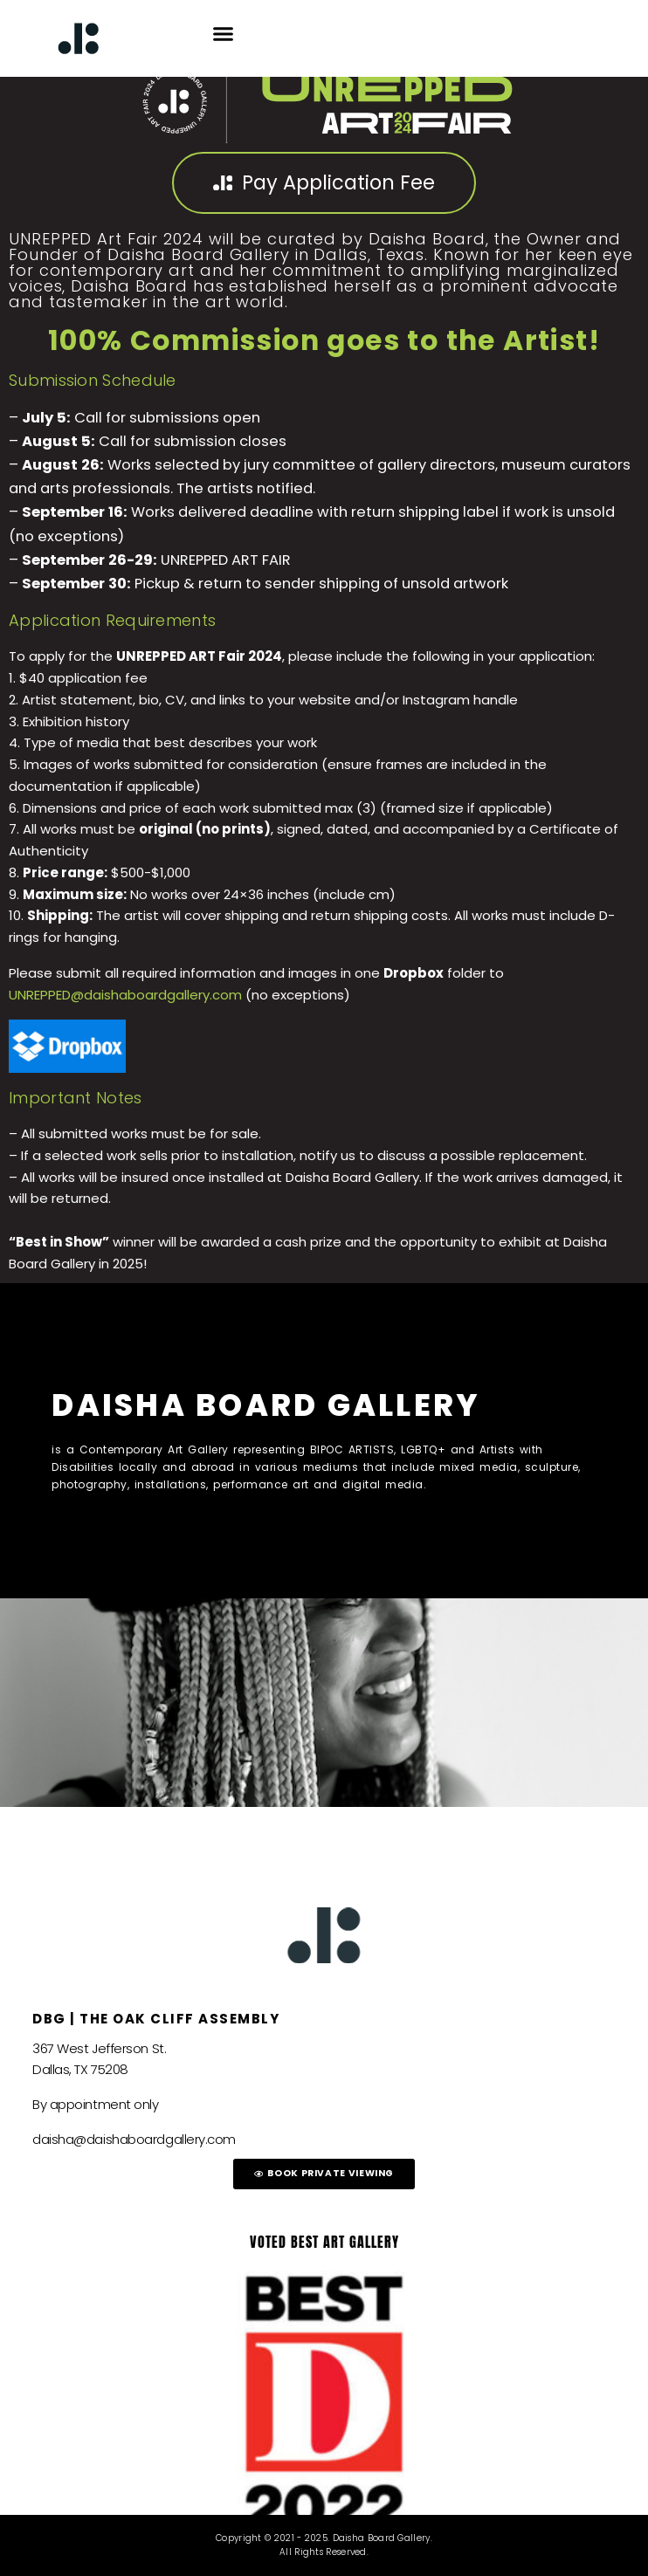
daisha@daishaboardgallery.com (134, 2139)
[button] (223, 34)
